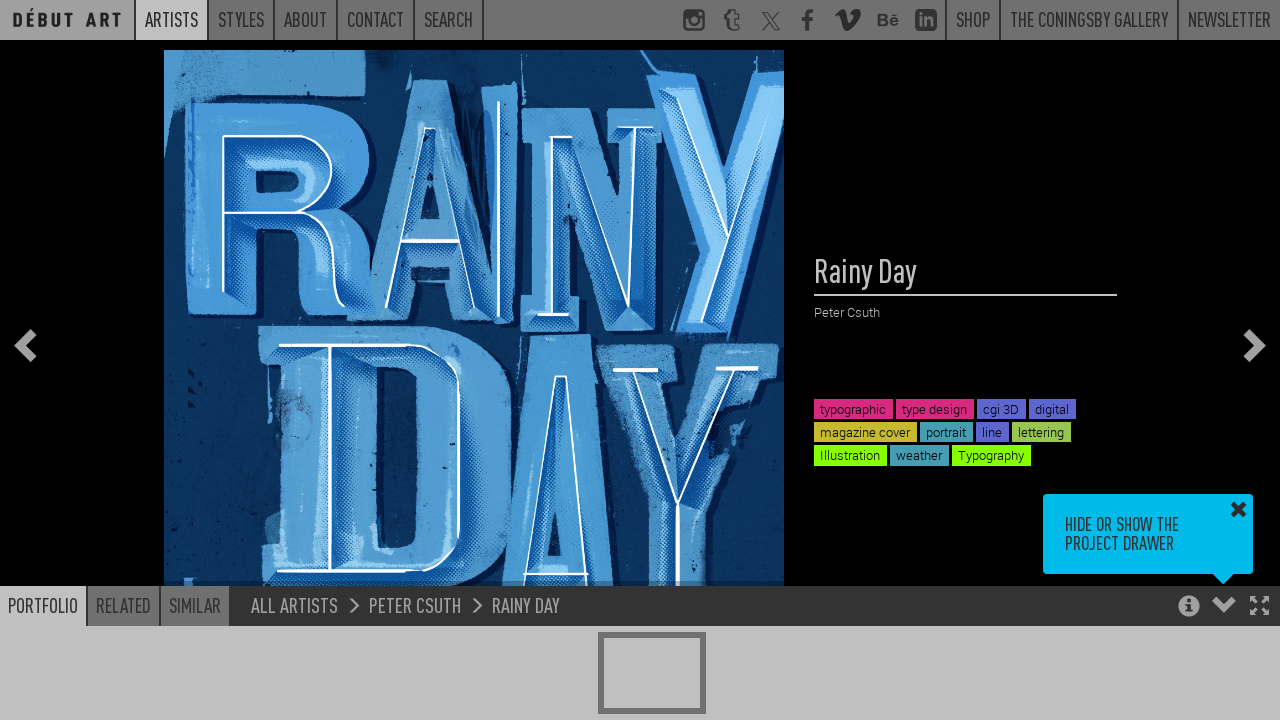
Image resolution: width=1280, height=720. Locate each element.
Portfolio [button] (43, 605)
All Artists (294, 604)
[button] (1259, 607)
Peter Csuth (415, 604)
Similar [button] (195, 605)
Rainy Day (526, 604)
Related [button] (123, 605)
